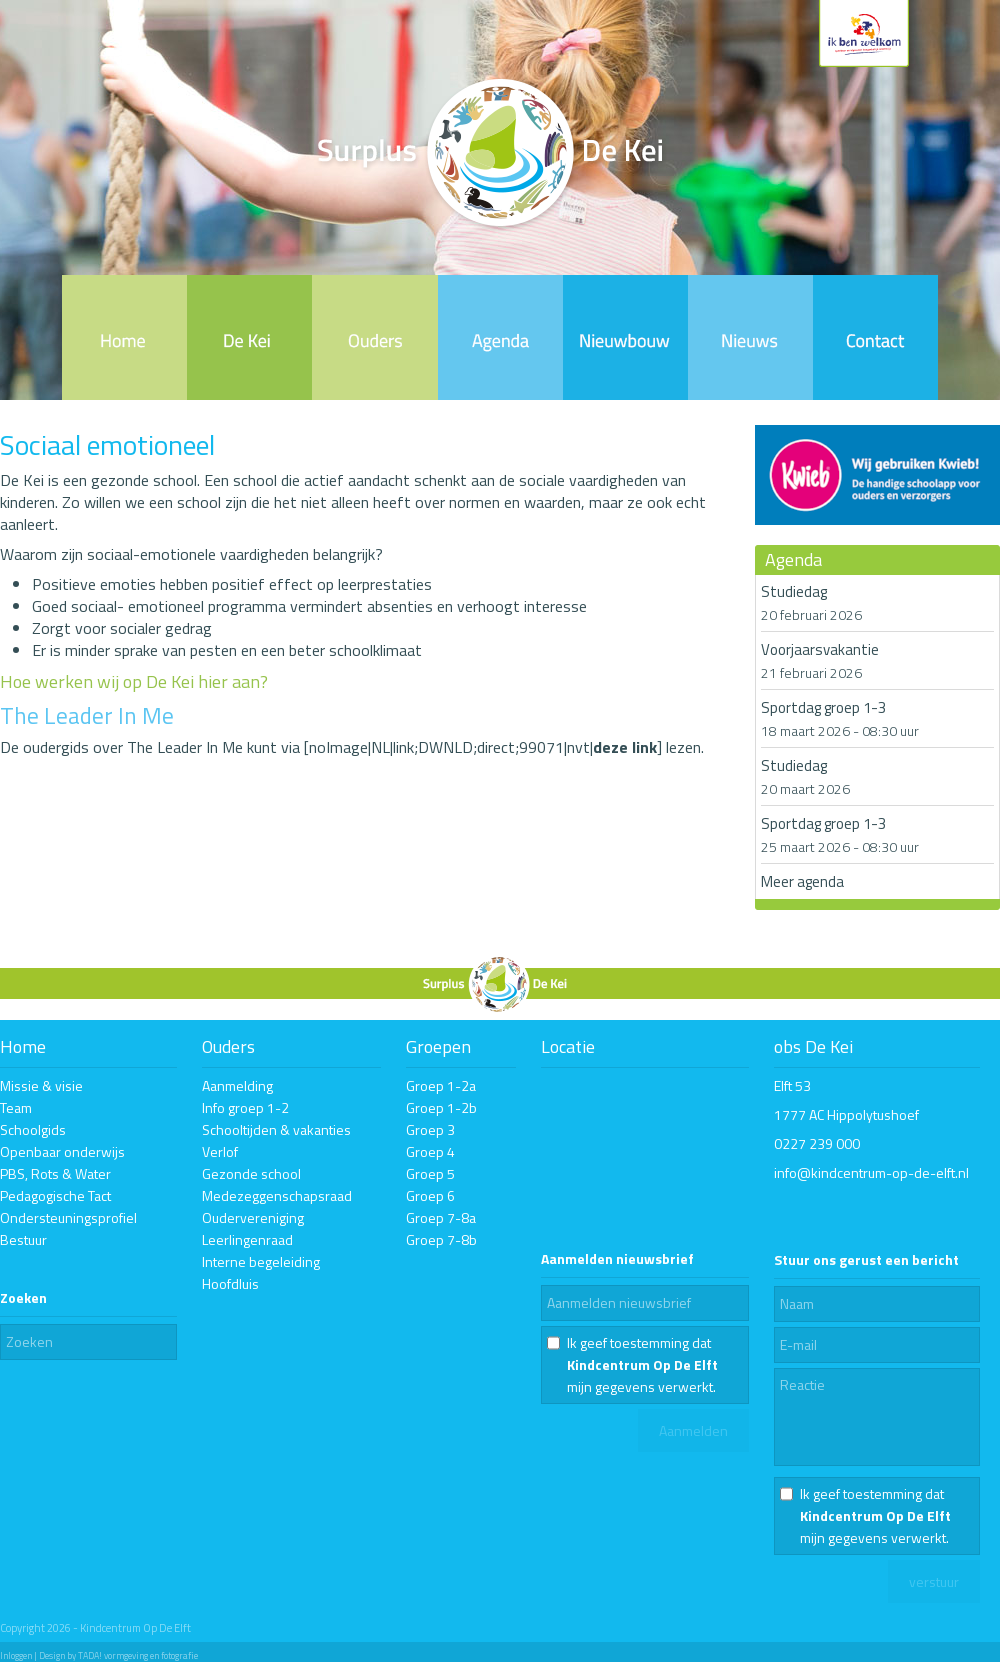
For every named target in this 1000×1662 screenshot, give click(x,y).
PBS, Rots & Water (55, 1173)
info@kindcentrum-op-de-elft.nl (871, 1172)
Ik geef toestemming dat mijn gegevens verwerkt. (642, 1364)
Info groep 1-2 (245, 1107)
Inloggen (16, 1655)
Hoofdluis (230, 1283)
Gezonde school (251, 1173)
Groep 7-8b (441, 1239)
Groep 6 (430, 1195)
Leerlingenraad (247, 1239)
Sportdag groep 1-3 (823, 707)
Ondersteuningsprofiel (68, 1217)
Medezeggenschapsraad (277, 1195)
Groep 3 (430, 1129)
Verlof (220, 1151)
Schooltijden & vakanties (276, 1129)
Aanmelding (237, 1085)
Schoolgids (33, 1129)
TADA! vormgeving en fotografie (138, 1655)
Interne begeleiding (261, 1261)
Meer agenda (802, 881)
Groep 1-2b (441, 1107)
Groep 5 (430, 1173)
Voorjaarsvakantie (820, 649)
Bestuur (23, 1239)
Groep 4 (430, 1151)
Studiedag (794, 591)
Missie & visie (41, 1085)
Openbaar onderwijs (62, 1151)
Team (16, 1107)
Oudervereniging (253, 1217)
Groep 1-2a (441, 1085)
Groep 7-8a (441, 1217)
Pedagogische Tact (55, 1195)
